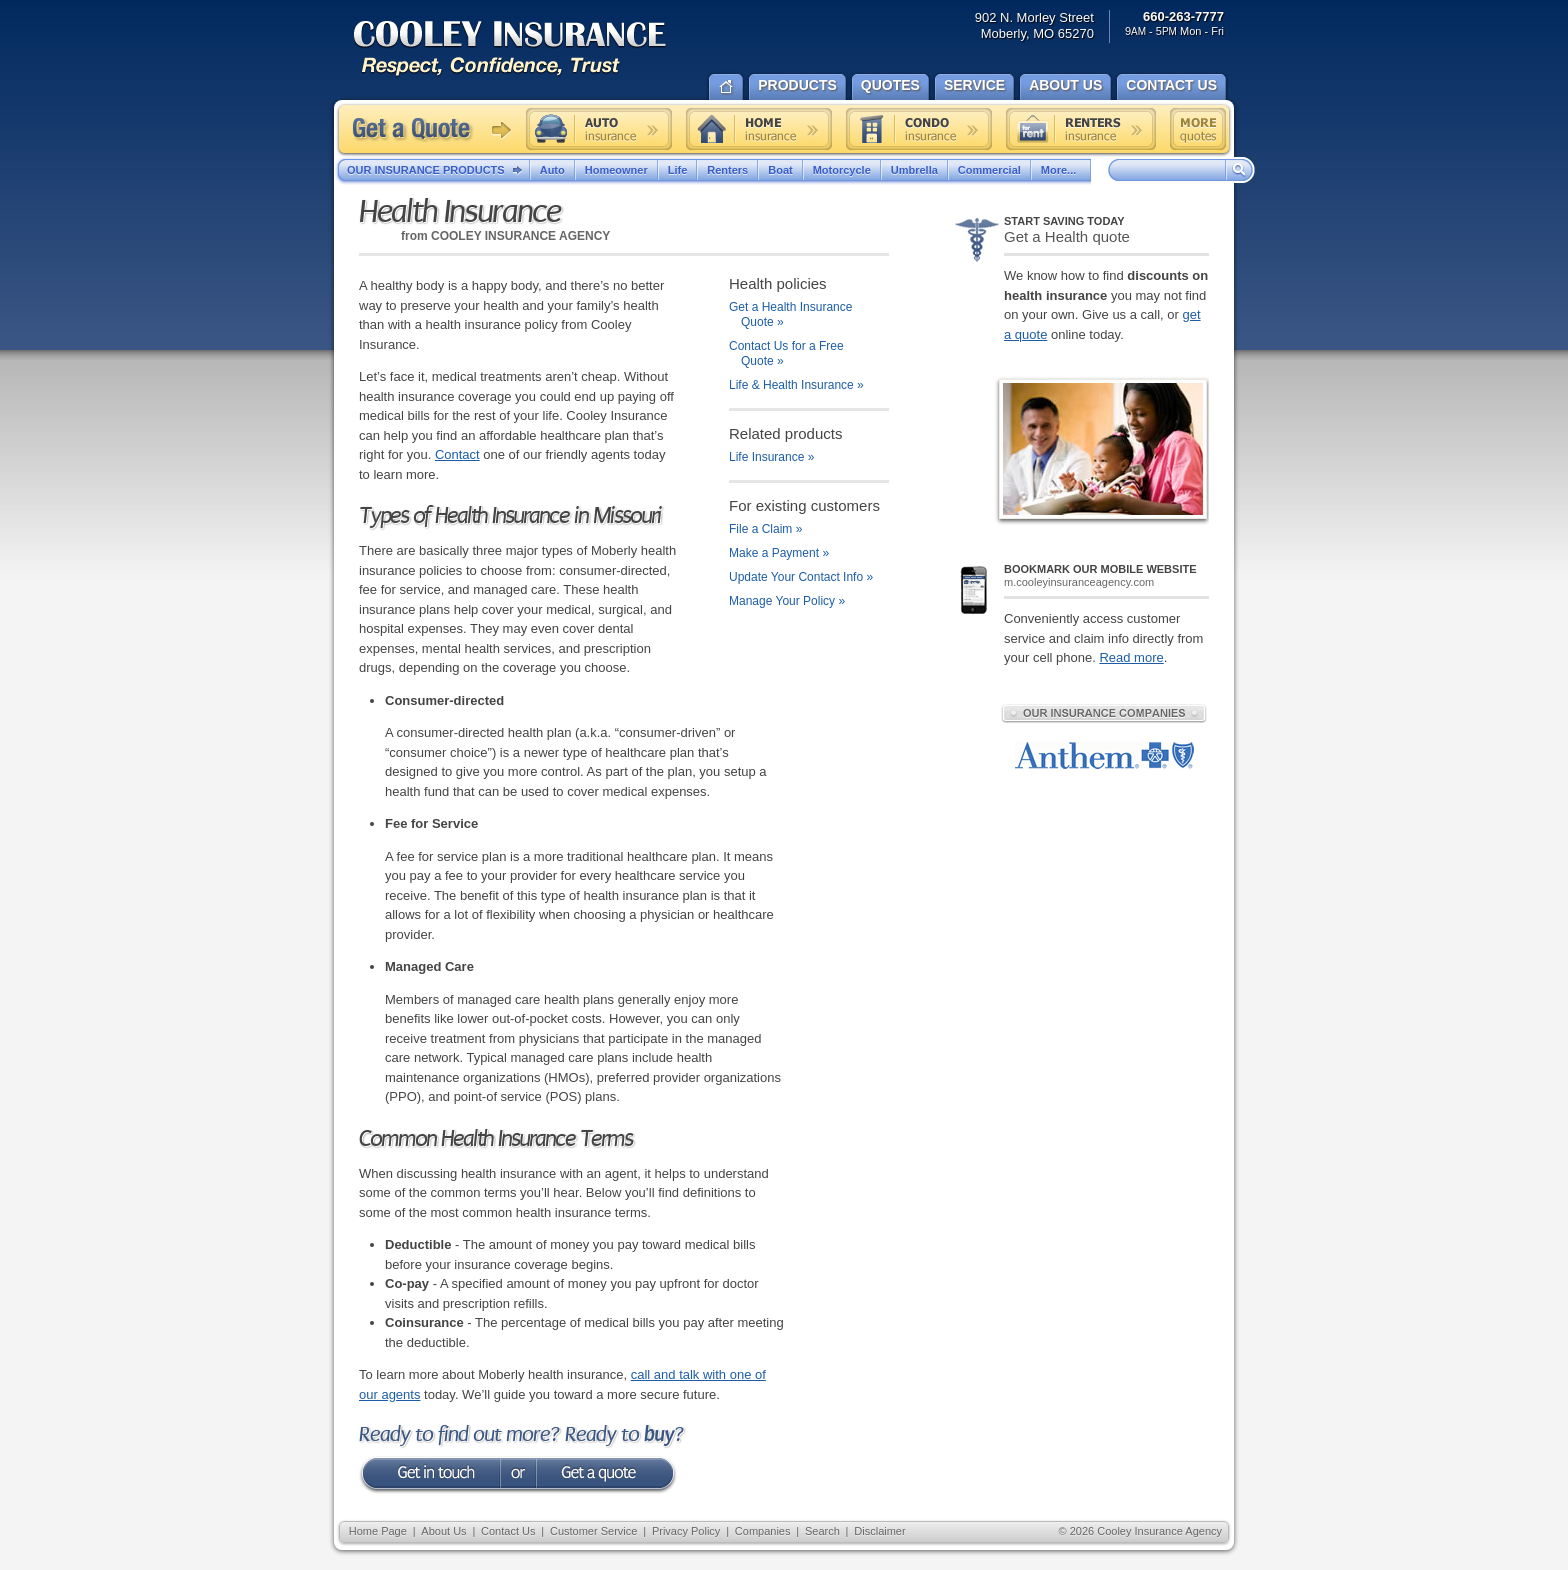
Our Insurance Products (438, 171)
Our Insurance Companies (1104, 713)
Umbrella (914, 170)
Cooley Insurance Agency (530, 49)
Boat (780, 170)
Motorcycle (842, 170)
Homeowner (616, 170)
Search (822, 1531)
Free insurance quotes (1198, 129)
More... (1061, 170)
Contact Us (508, 1531)
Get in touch (429, 1476)
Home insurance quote (759, 129)
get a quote (607, 1476)
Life (678, 170)
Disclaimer (879, 1531)
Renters (727, 170)
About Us (443, 1531)
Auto (552, 170)
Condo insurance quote (919, 129)
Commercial (989, 170)
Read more (1131, 657)
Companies (763, 1531)
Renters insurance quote (1081, 129)
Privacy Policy (686, 1531)
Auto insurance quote (599, 129)
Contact (457, 454)
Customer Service (593, 1531)
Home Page (378, 1531)
